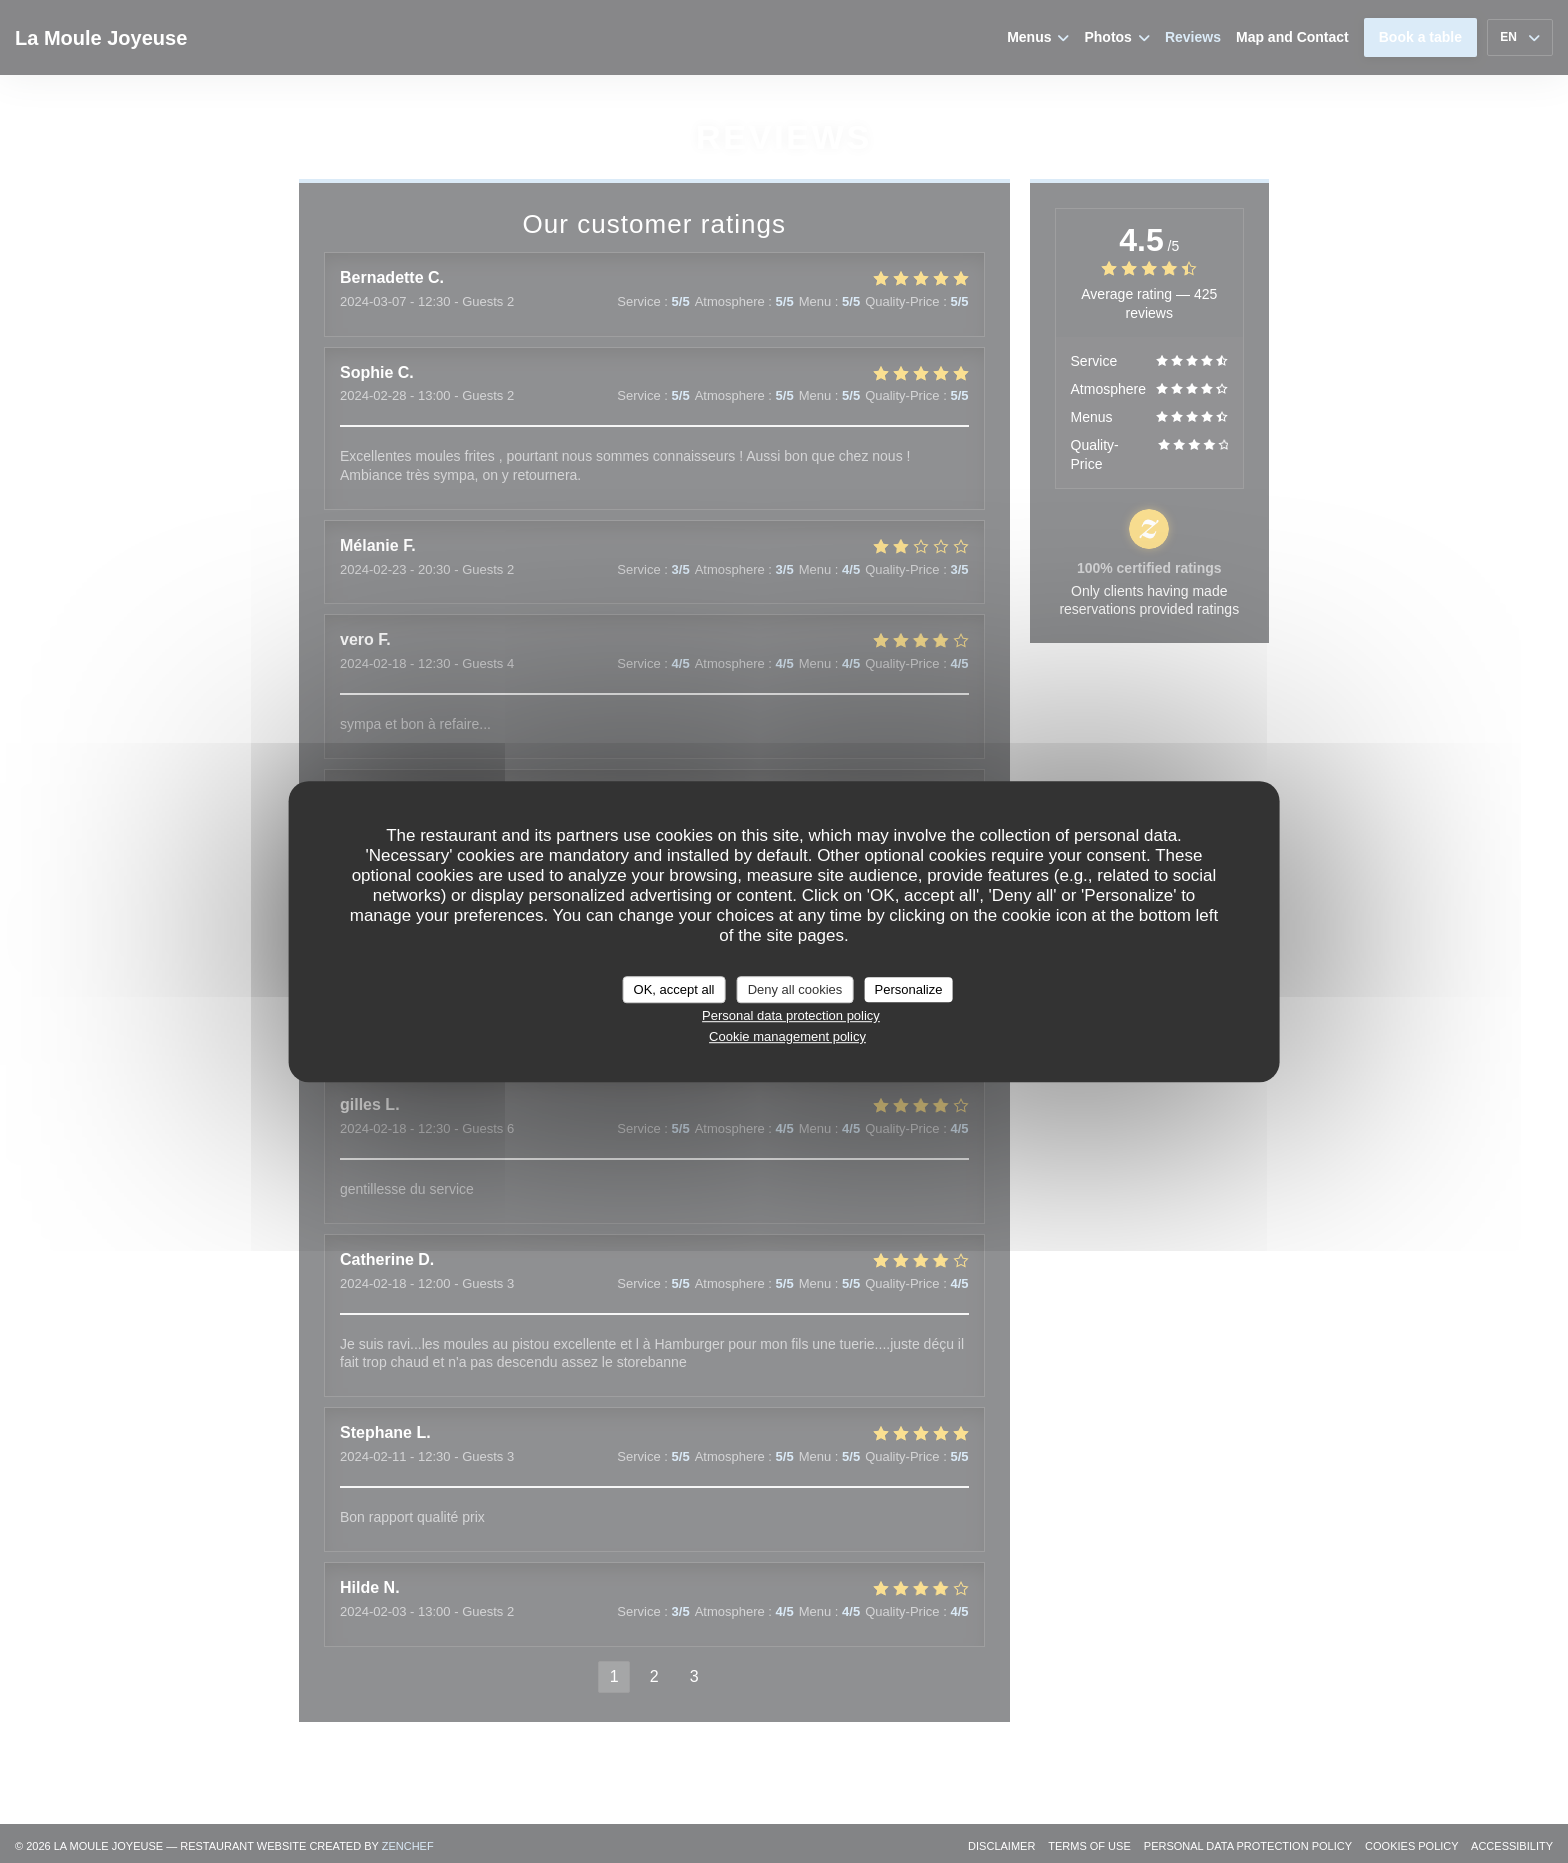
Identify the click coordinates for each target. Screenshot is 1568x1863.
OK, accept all (674, 989)
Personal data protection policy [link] (791, 1015)
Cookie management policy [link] (787, 1036)
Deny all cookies (795, 989)
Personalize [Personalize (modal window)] (908, 989)
